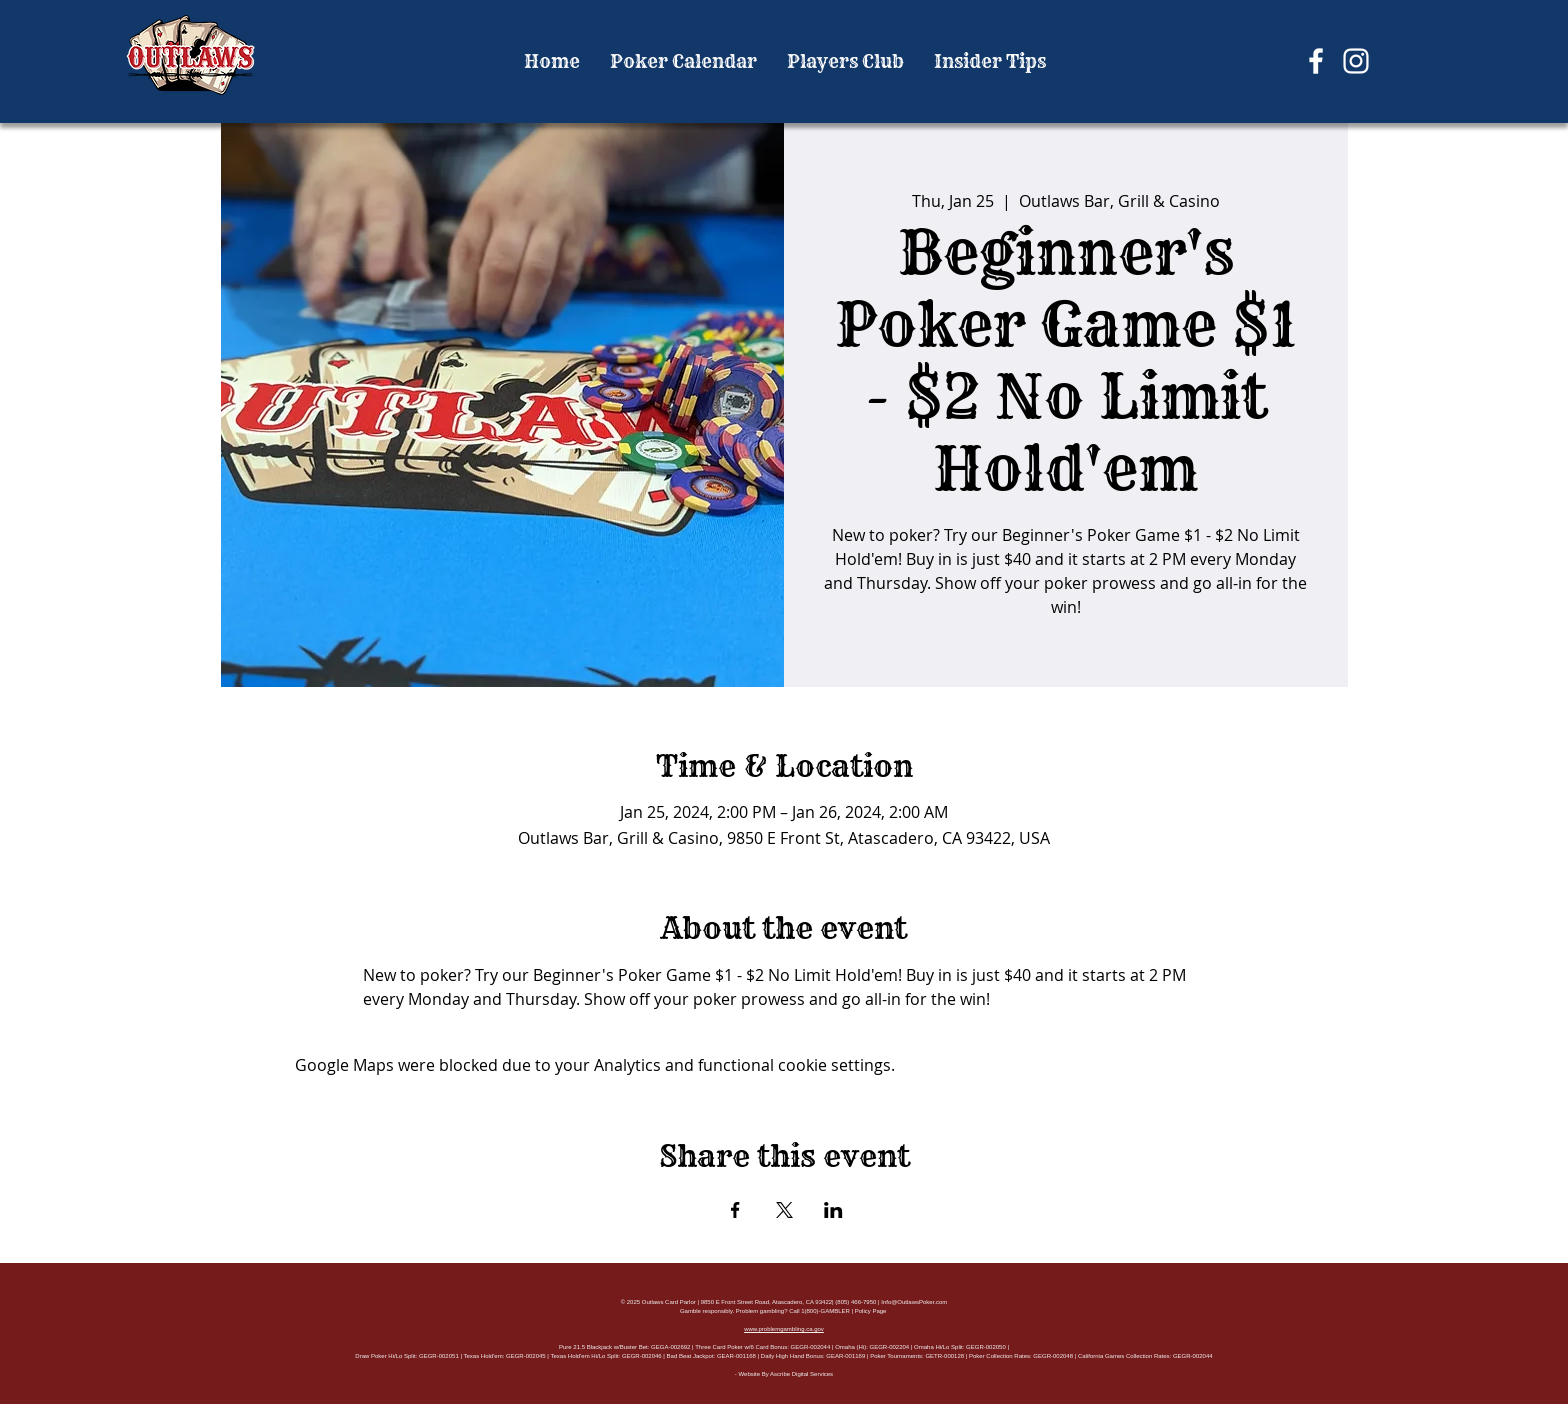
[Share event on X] (784, 1210)
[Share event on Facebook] (735, 1210)
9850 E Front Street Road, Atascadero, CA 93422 (766, 1302)
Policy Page (871, 1311)
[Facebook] (1316, 61)
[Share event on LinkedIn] (833, 1210)
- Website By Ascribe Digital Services (784, 1374)
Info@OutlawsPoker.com (914, 1302)
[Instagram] (1356, 61)
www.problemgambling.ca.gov (784, 1329)
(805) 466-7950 (855, 1302)
